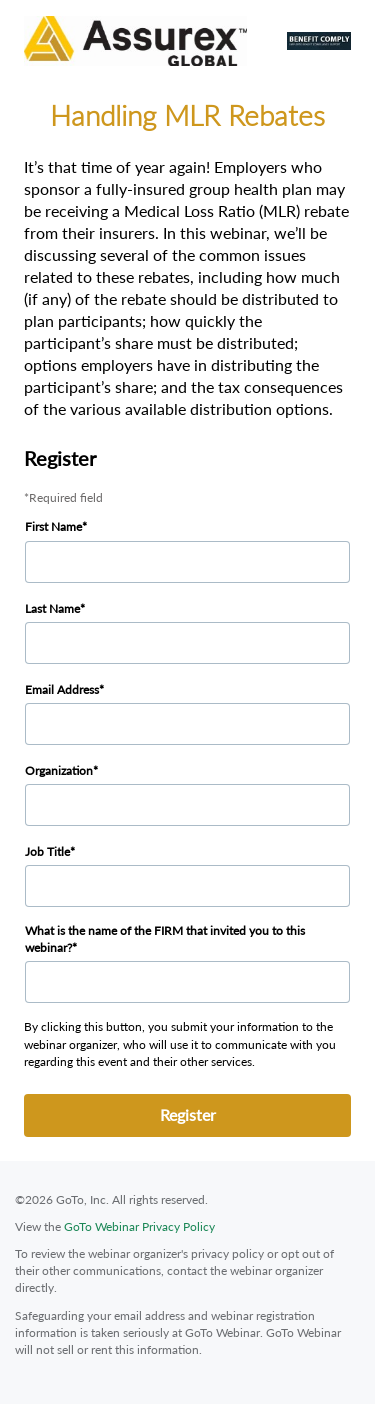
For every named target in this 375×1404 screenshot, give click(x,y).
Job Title (47, 851)
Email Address (62, 689)
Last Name (52, 608)
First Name (53, 526)
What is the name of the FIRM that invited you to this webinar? (165, 939)
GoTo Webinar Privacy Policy (139, 1226)
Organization (59, 770)
